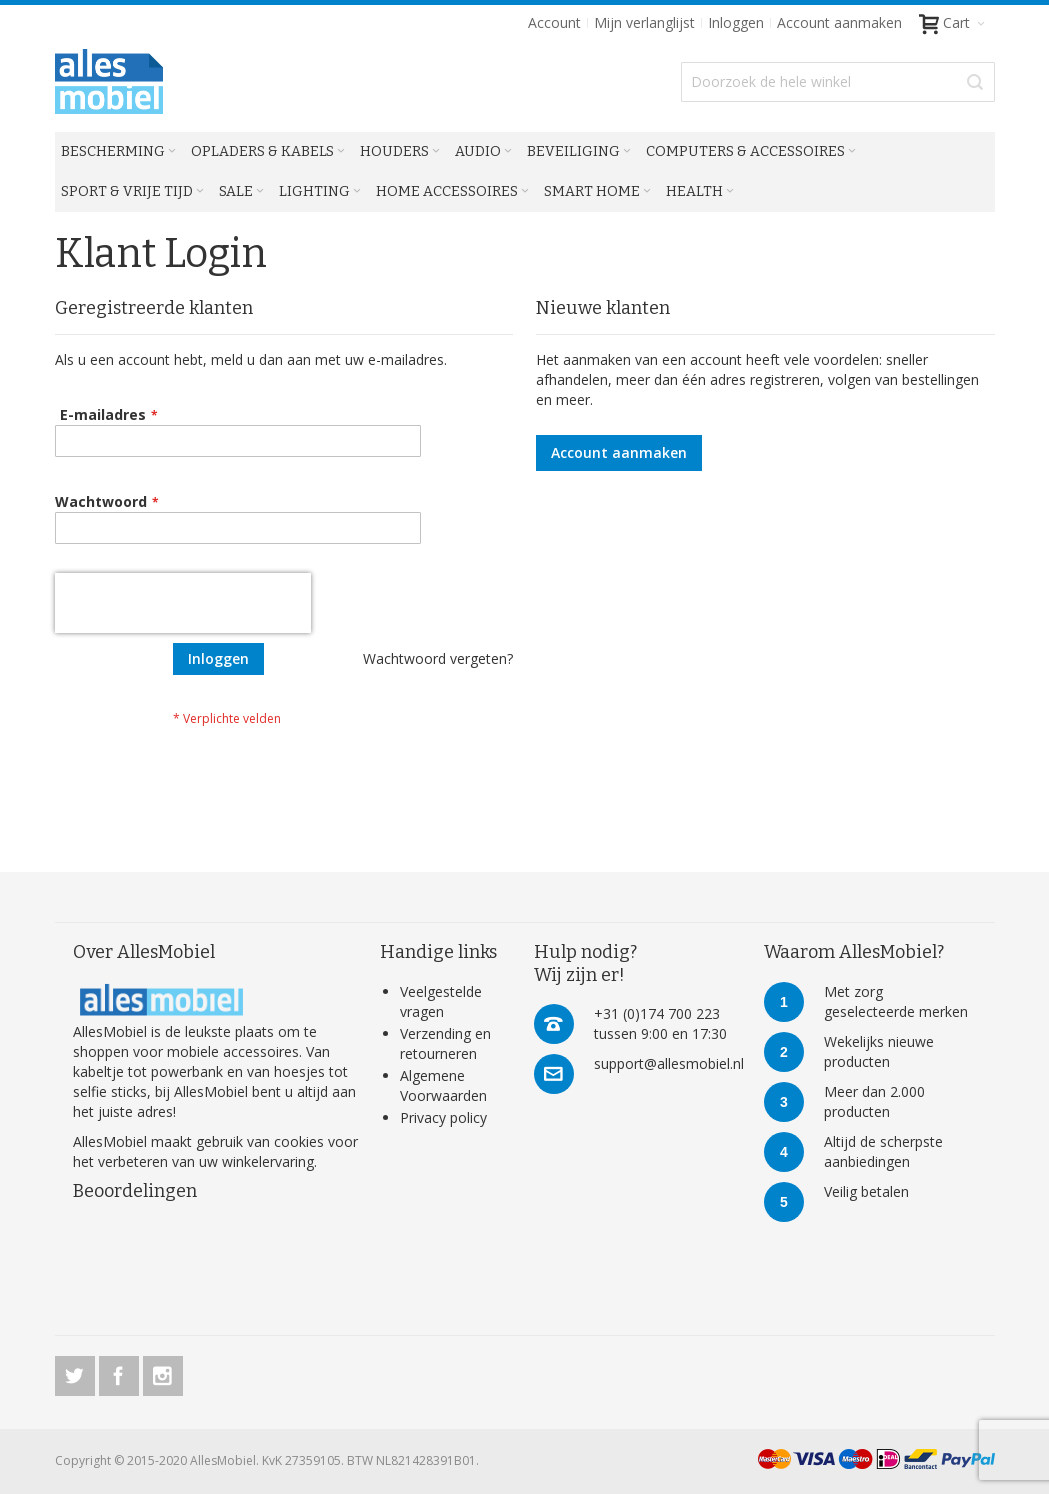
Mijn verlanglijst (644, 22)
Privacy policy (443, 1117)
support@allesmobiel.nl (669, 1063)
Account (554, 22)
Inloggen (736, 22)
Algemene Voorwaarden (443, 1085)
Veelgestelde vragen (441, 1001)
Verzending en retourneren (445, 1043)
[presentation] (183, 603)
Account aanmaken (839, 22)
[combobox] (837, 82)
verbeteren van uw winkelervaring (206, 1161)
